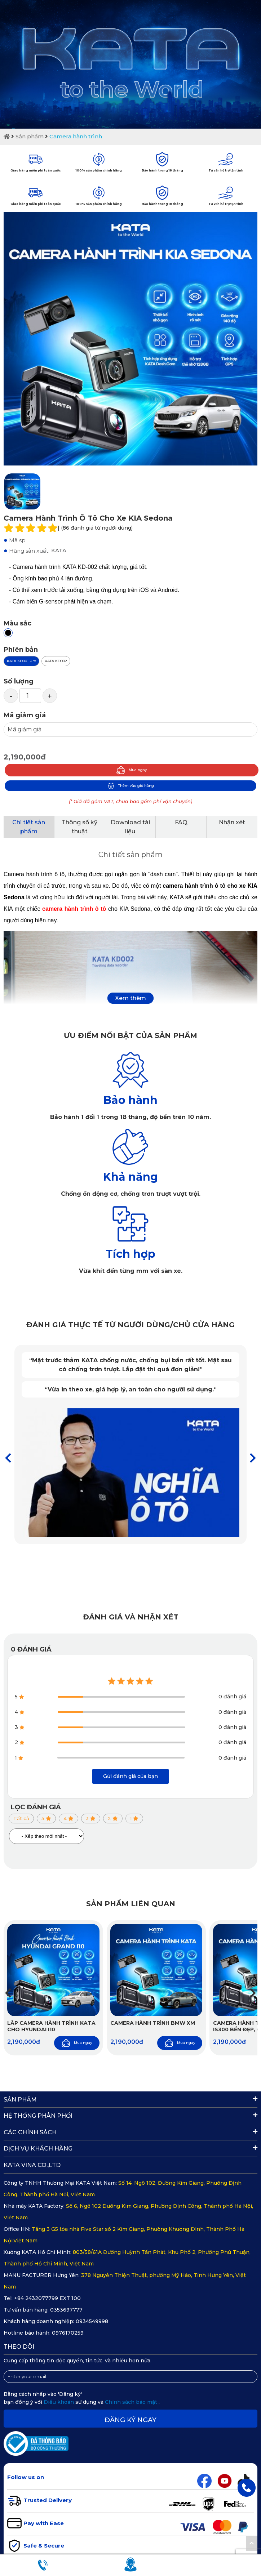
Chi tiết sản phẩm (28, 827)
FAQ (181, 822)
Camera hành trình (75, 136)
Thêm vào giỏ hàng (130, 785)
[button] (253, 1458)
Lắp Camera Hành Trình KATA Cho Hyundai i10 (51, 2026)
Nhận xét (232, 822)
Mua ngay (131, 770)
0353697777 (66, 2310)
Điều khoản (59, 2402)
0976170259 (68, 2333)
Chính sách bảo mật (132, 2402)
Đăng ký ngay (130, 2420)
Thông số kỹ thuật (79, 827)
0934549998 (92, 2321)
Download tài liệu (130, 827)
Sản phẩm (30, 136)
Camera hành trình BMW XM (152, 2023)
